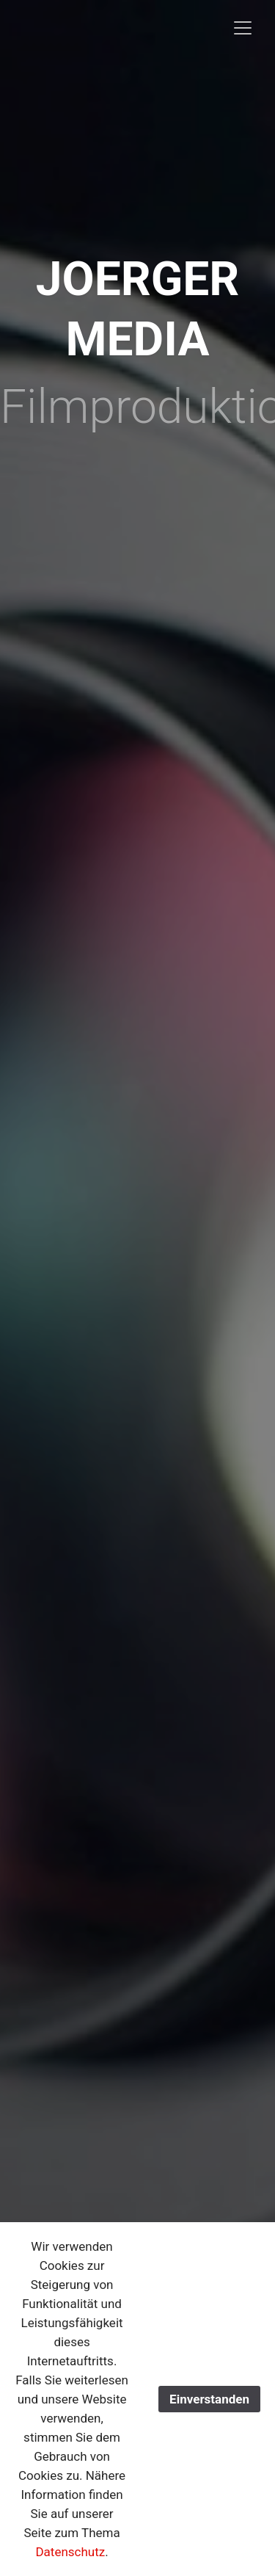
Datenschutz (70, 2551)
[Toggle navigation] (242, 28)
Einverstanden (209, 2399)
